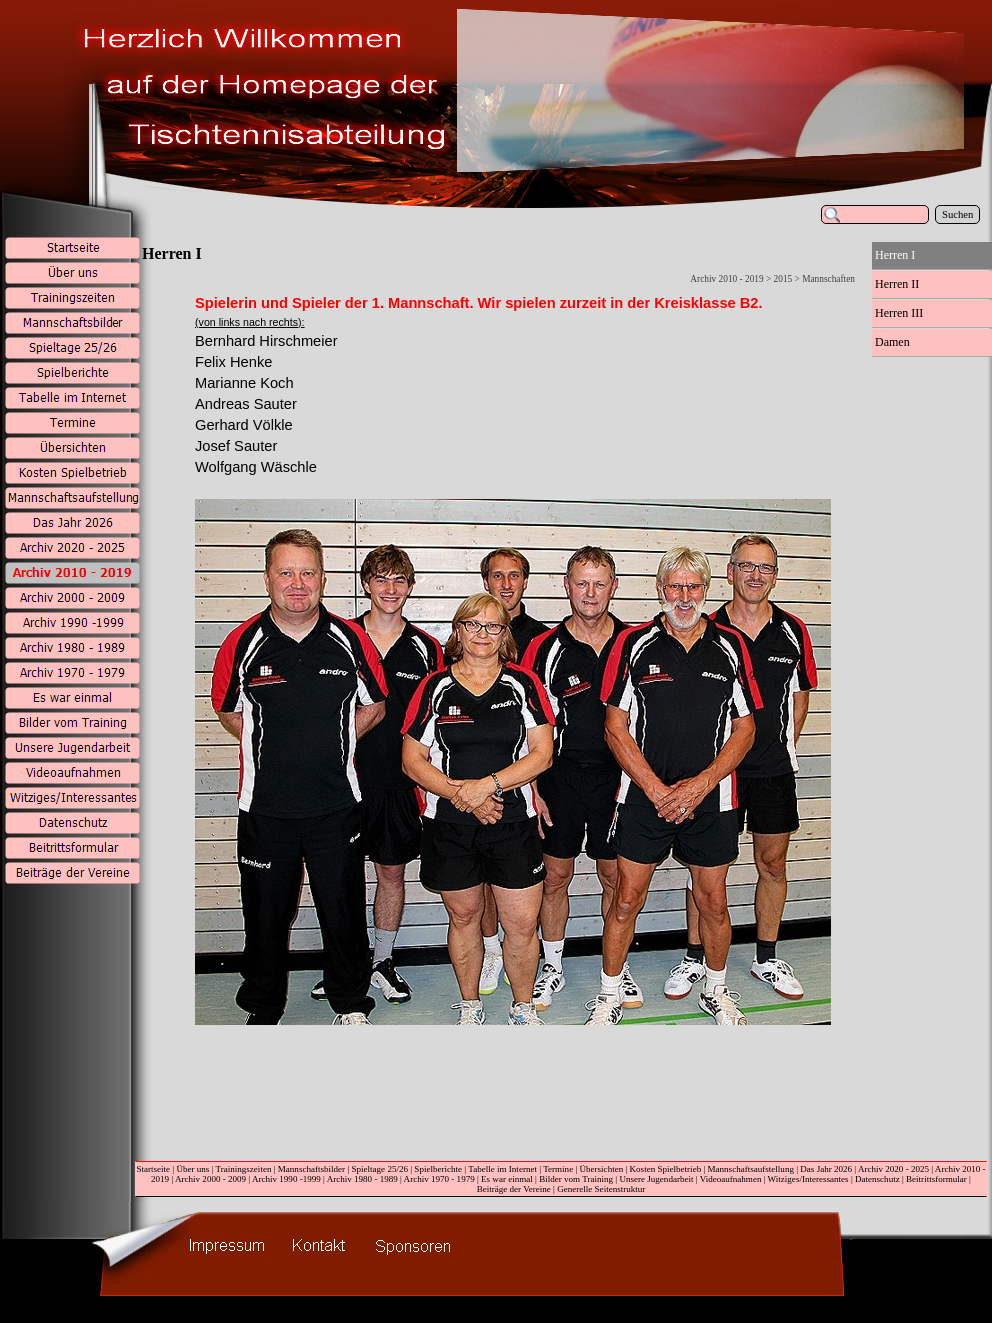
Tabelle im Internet (502, 1169)
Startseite (153, 1169)
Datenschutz (877, 1179)
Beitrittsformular (936, 1179)
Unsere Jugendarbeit (656, 1179)
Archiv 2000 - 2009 (210, 1179)
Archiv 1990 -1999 (286, 1179)
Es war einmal (507, 1179)
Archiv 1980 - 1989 (362, 1179)
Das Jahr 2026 (826, 1169)
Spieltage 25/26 (379, 1169)
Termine (558, 1169)
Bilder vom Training (576, 1179)
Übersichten (602, 1169)
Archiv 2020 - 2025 (893, 1169)
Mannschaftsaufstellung (751, 1169)
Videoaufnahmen (731, 1179)
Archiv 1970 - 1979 (439, 1179)
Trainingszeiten (243, 1169)
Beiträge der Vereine (514, 1189)
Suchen (957, 214)
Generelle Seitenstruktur (601, 1189)
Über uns (192, 1169)
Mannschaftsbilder (311, 1169)
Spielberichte (438, 1169)
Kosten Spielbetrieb (666, 1169)
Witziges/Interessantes (808, 1179)
